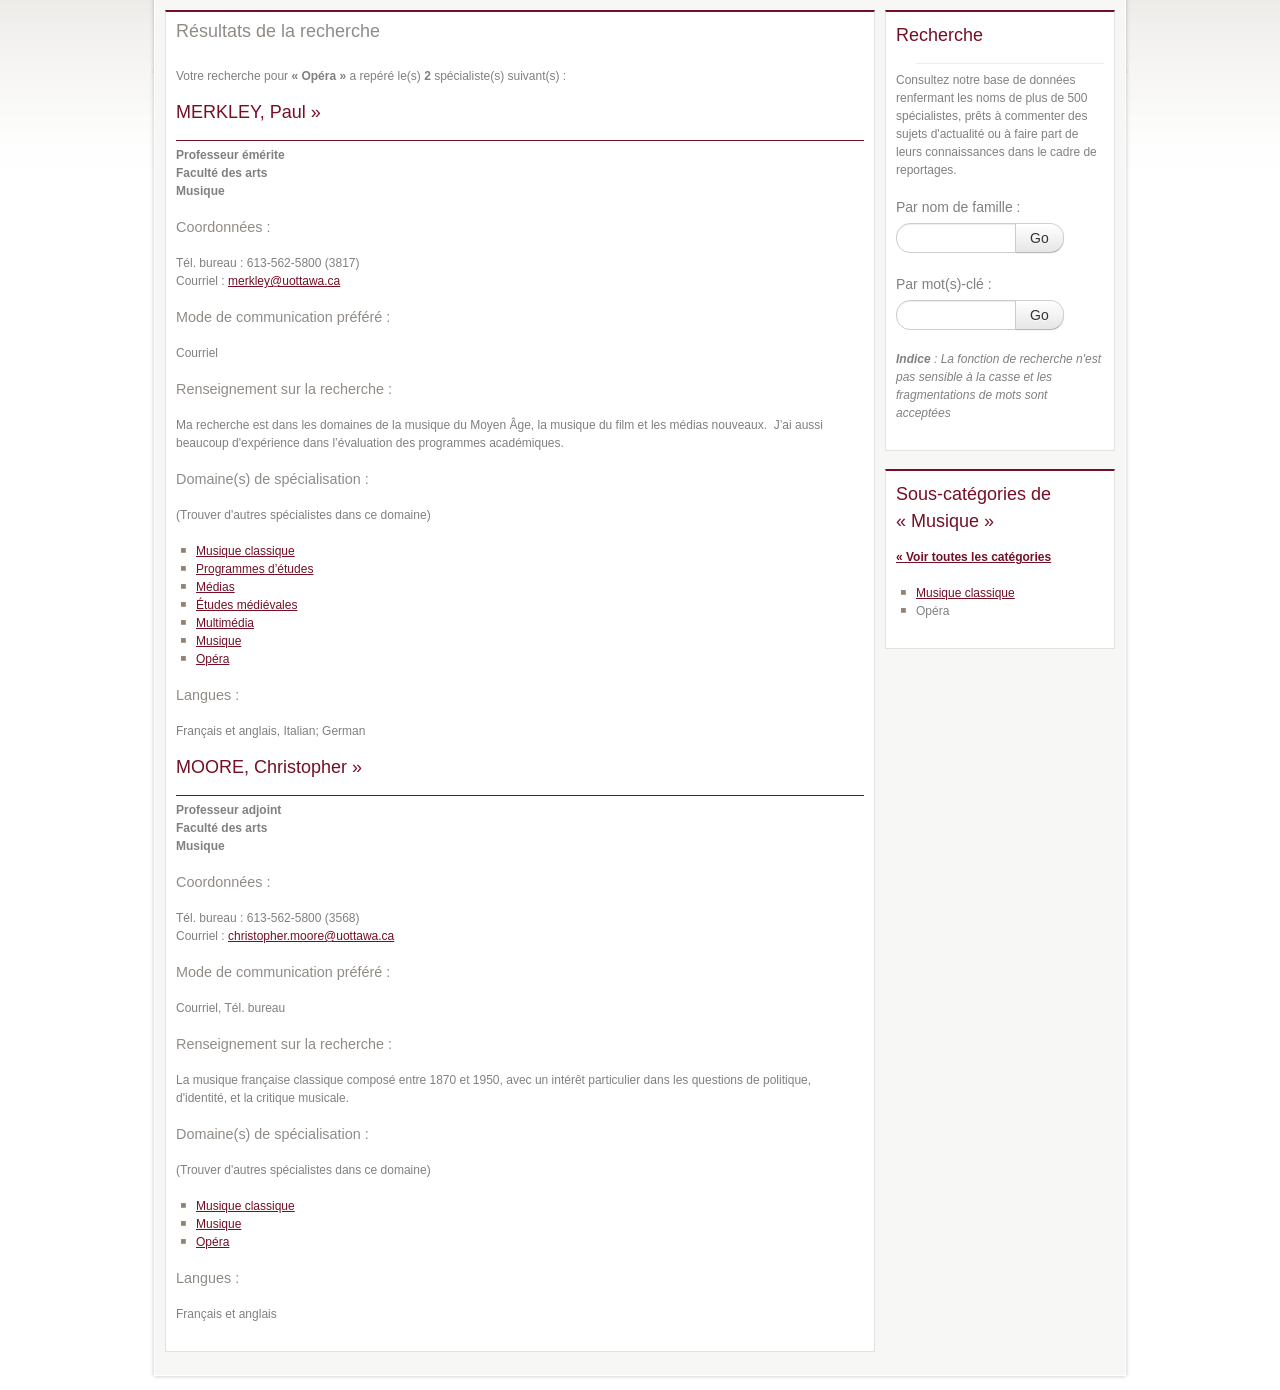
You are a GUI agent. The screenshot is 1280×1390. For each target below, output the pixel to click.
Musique (218, 641)
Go (1039, 238)
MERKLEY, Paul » (248, 112)
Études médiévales (246, 605)
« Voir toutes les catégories (973, 557)
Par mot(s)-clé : (944, 284)
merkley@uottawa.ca (284, 281)
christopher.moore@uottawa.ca (311, 936)
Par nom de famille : (958, 207)
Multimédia (225, 623)
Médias (215, 587)
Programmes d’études (254, 569)
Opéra (212, 659)
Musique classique (245, 551)
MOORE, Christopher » (269, 767)
